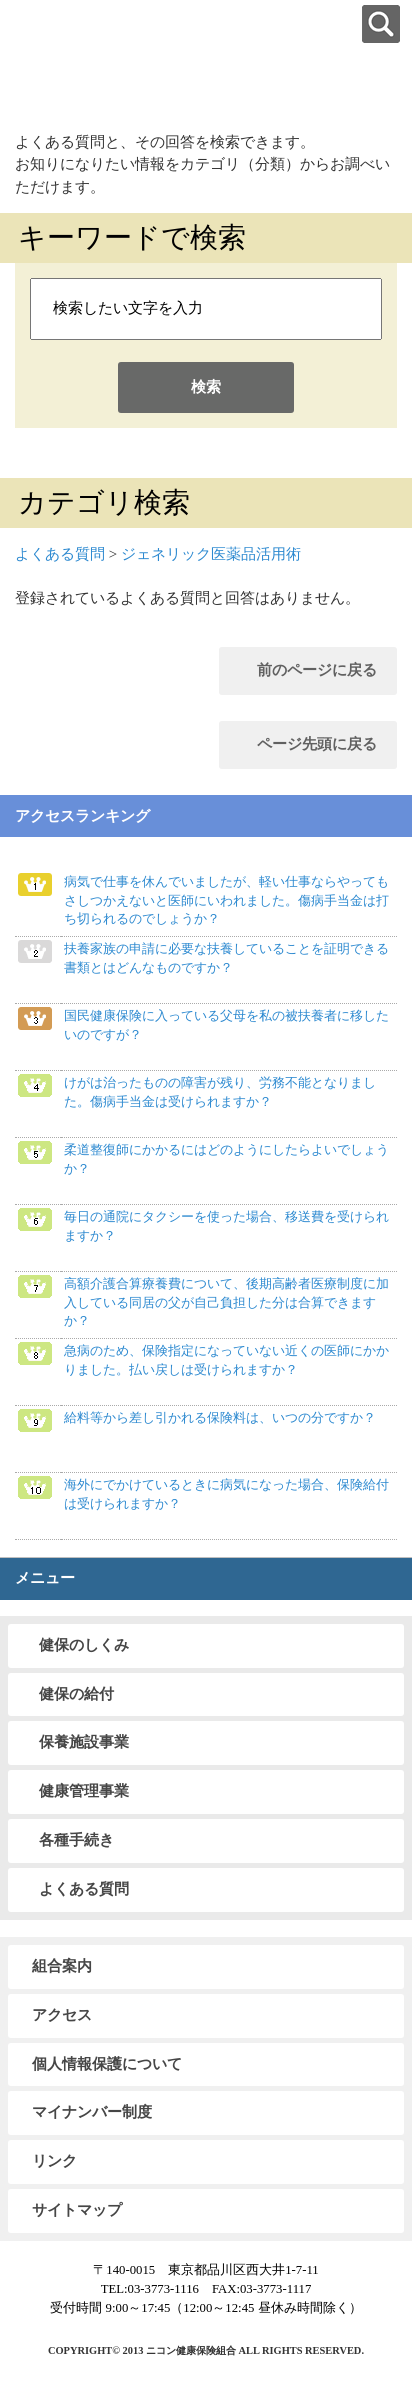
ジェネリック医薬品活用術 (211, 554)
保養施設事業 (84, 1742)
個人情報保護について (107, 2064)
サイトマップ (77, 2210)
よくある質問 (60, 554)
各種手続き (76, 1840)
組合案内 (62, 1966)
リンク (54, 2161)
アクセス (62, 2015)
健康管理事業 (84, 1791)
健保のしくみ (84, 1645)
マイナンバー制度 (92, 2112)
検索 (206, 387)
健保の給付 (76, 1694)
